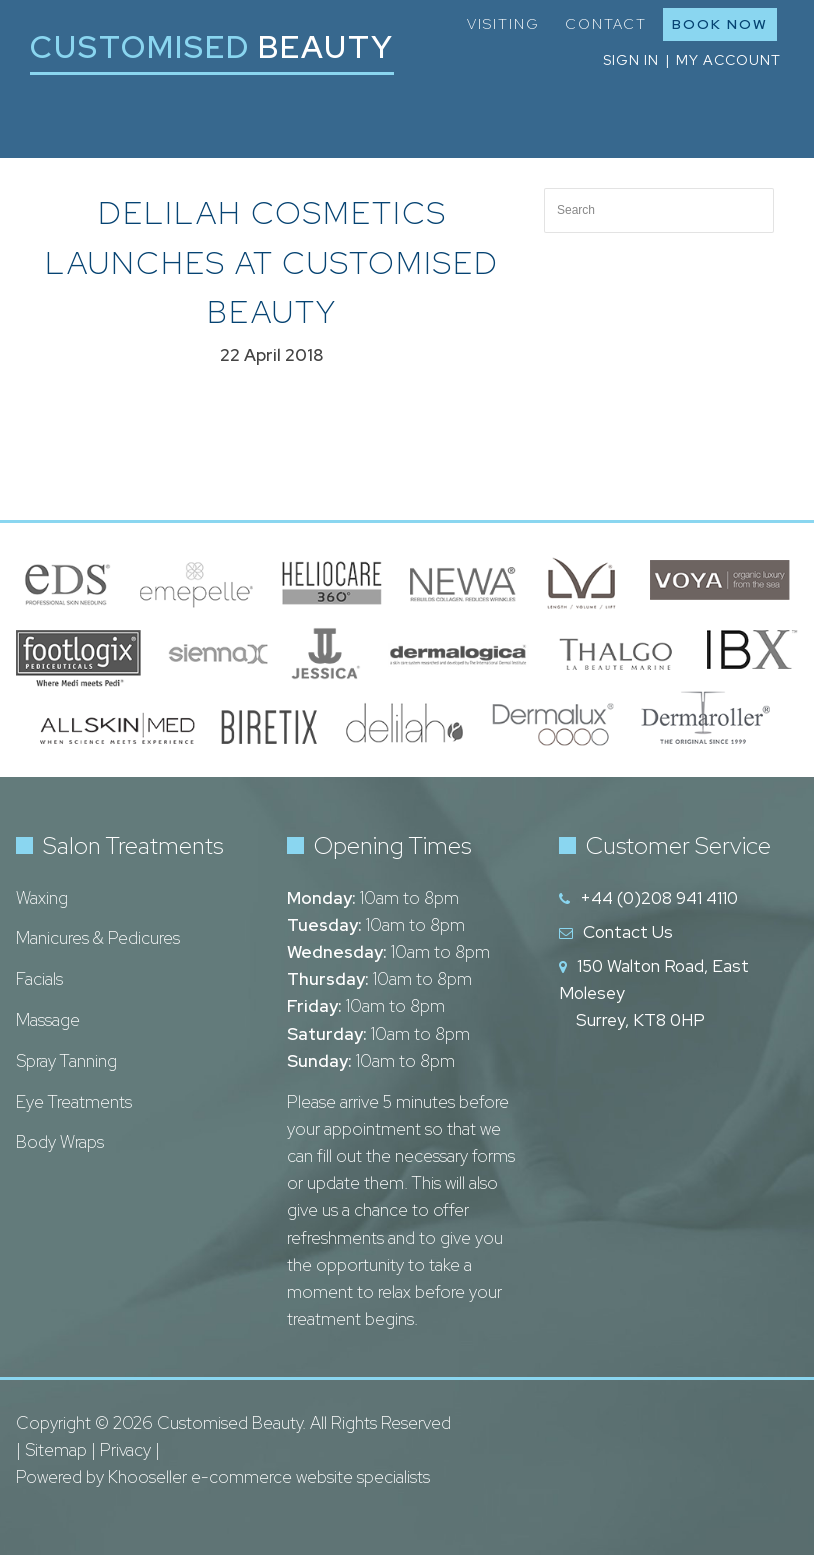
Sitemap (56, 1450)
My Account (728, 60)
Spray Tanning (66, 1061)
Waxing (42, 898)
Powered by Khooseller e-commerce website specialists (223, 1477)
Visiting (503, 24)
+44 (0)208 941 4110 (659, 898)
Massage (48, 1020)
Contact (606, 24)
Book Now (720, 24)
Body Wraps (60, 1142)
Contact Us (628, 932)
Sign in (631, 60)
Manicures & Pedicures (98, 938)
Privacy (125, 1450)
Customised (212, 46)
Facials (39, 979)
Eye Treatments (74, 1102)
